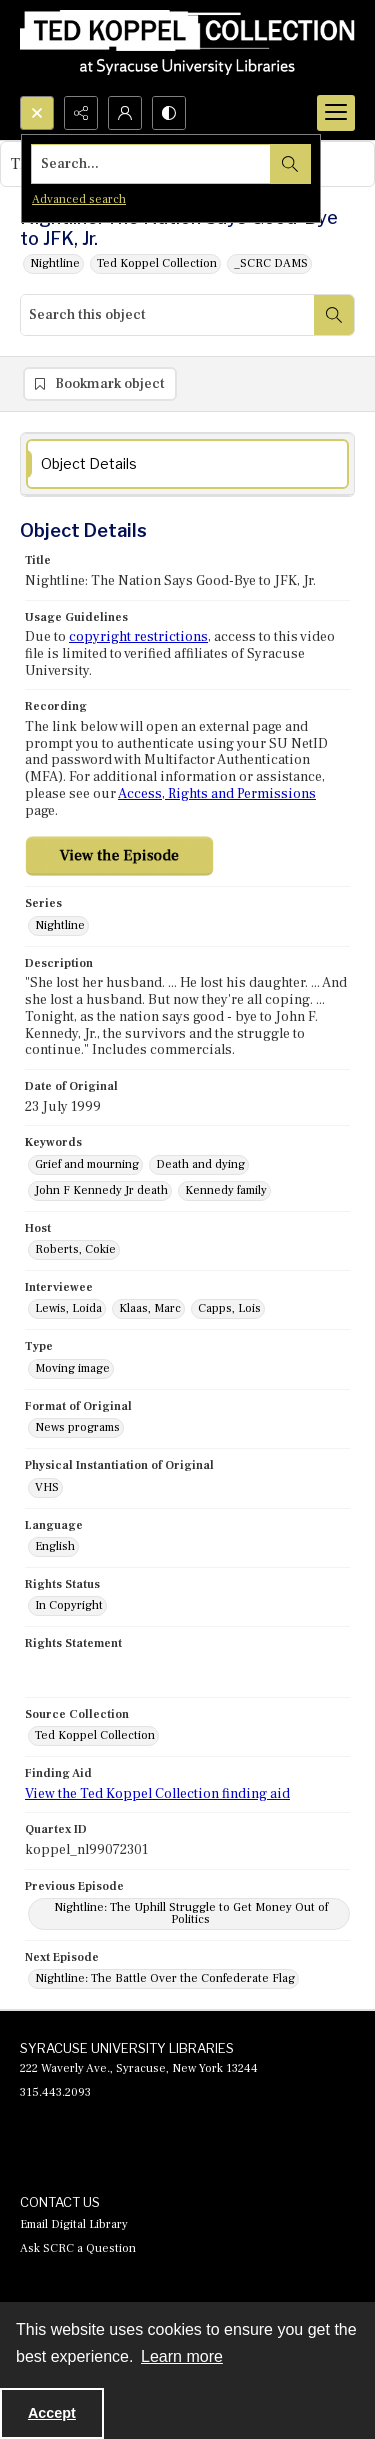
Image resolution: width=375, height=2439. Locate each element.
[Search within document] (334, 315)
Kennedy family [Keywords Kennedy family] (226, 1190)
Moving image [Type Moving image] (72, 1368)
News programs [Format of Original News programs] (77, 1427)
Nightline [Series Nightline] (60, 925)
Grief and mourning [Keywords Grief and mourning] (87, 1164)
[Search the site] (151, 164)
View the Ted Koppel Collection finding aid (157, 1794)
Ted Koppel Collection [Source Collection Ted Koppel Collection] (95, 1735)
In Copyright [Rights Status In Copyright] (69, 1605)
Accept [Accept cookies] (52, 2413)
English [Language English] (55, 1546)
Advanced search (79, 199)
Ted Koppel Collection (157, 263)
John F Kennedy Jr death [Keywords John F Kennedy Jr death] (101, 1190)
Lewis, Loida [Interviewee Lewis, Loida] (68, 1308)
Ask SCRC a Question (78, 2248)
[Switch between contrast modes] (169, 113)
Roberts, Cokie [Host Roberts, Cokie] (75, 1249)
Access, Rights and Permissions (217, 794)
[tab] (187, 464)
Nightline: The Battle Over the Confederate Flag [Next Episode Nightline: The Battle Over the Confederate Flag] (165, 1978)
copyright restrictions (138, 637)
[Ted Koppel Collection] (187, 48)
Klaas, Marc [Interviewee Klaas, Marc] (150, 1308)
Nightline (55, 263)
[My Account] (125, 113)
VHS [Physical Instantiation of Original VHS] (47, 1487)
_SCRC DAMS (271, 263)
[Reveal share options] (81, 113)
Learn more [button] (182, 2356)
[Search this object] (167, 315)
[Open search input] (37, 113)
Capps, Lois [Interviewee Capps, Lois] (229, 1308)
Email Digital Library (74, 2224)
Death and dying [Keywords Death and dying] (200, 1164)
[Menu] (336, 113)
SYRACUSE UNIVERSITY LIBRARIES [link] (127, 2048)
